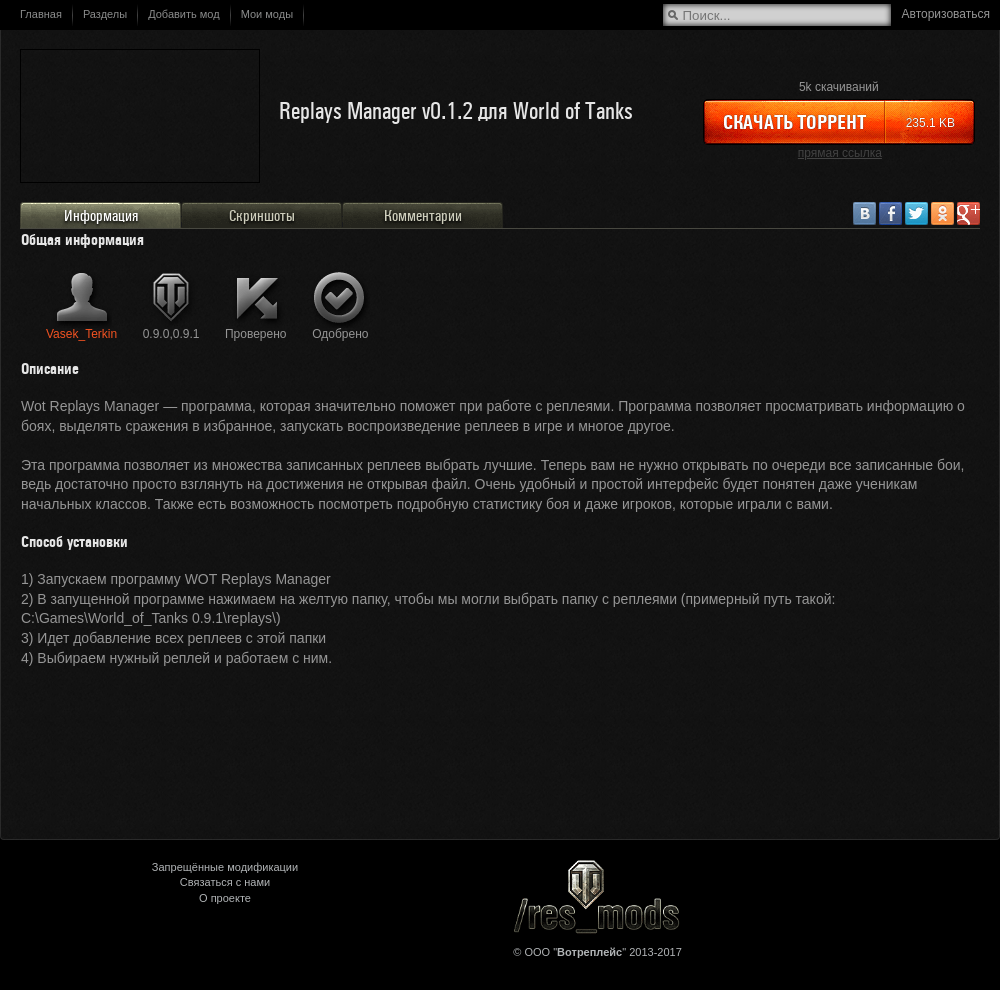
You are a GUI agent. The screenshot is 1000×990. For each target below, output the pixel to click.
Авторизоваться (946, 14)
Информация (101, 216)
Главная (41, 14)
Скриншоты (262, 216)
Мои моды (267, 14)
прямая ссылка (840, 153)
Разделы (105, 14)
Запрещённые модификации (225, 867)
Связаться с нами (225, 882)
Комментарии (423, 216)
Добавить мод (184, 14)
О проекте (225, 898)
